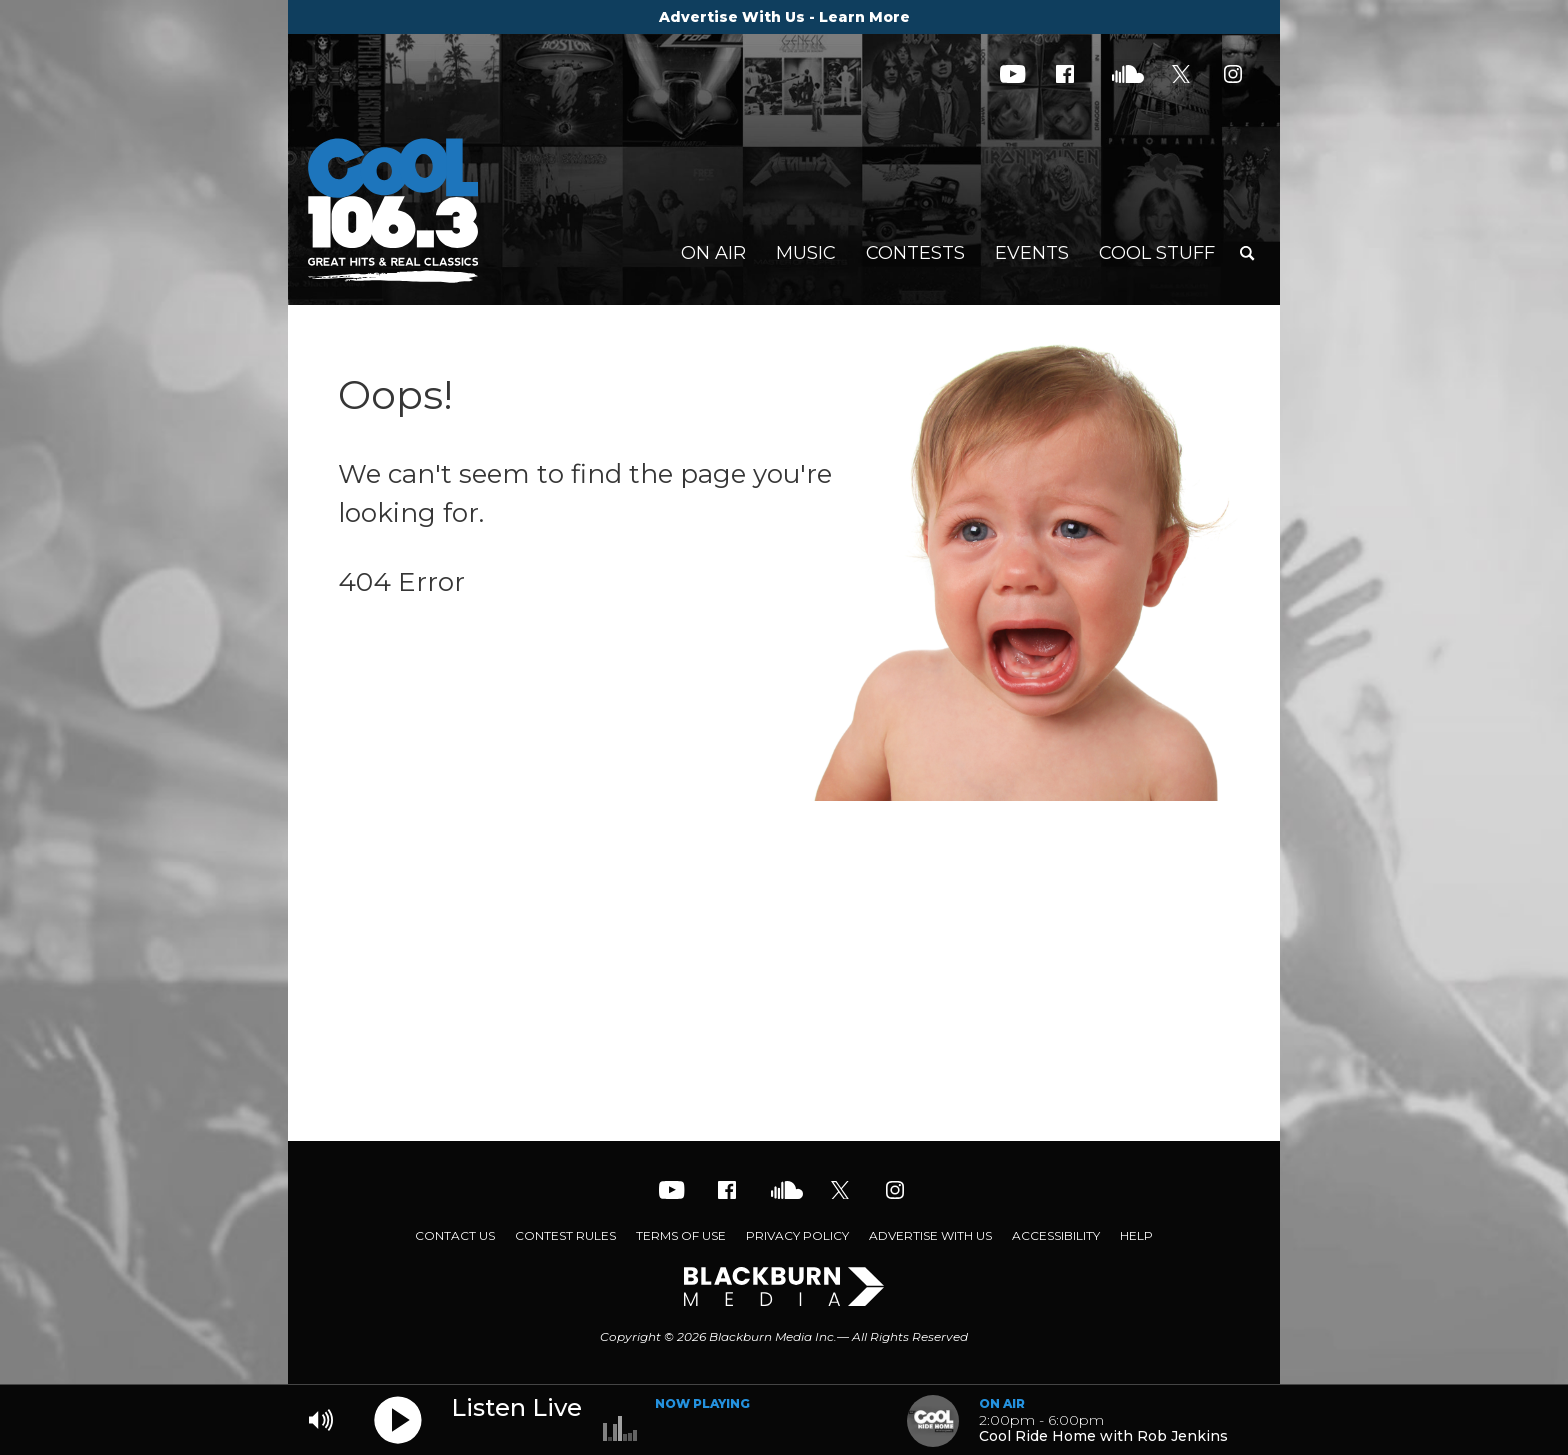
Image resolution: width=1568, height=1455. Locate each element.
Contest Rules (565, 1235)
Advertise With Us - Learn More (784, 17)
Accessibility (1056, 1235)
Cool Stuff (1157, 253)
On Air (713, 253)
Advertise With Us (930, 1235)
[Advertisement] (784, 981)
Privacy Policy (797, 1235)
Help (1136, 1235)
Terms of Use (681, 1235)
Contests (915, 253)
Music (806, 253)
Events (1032, 253)
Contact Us (455, 1235)
